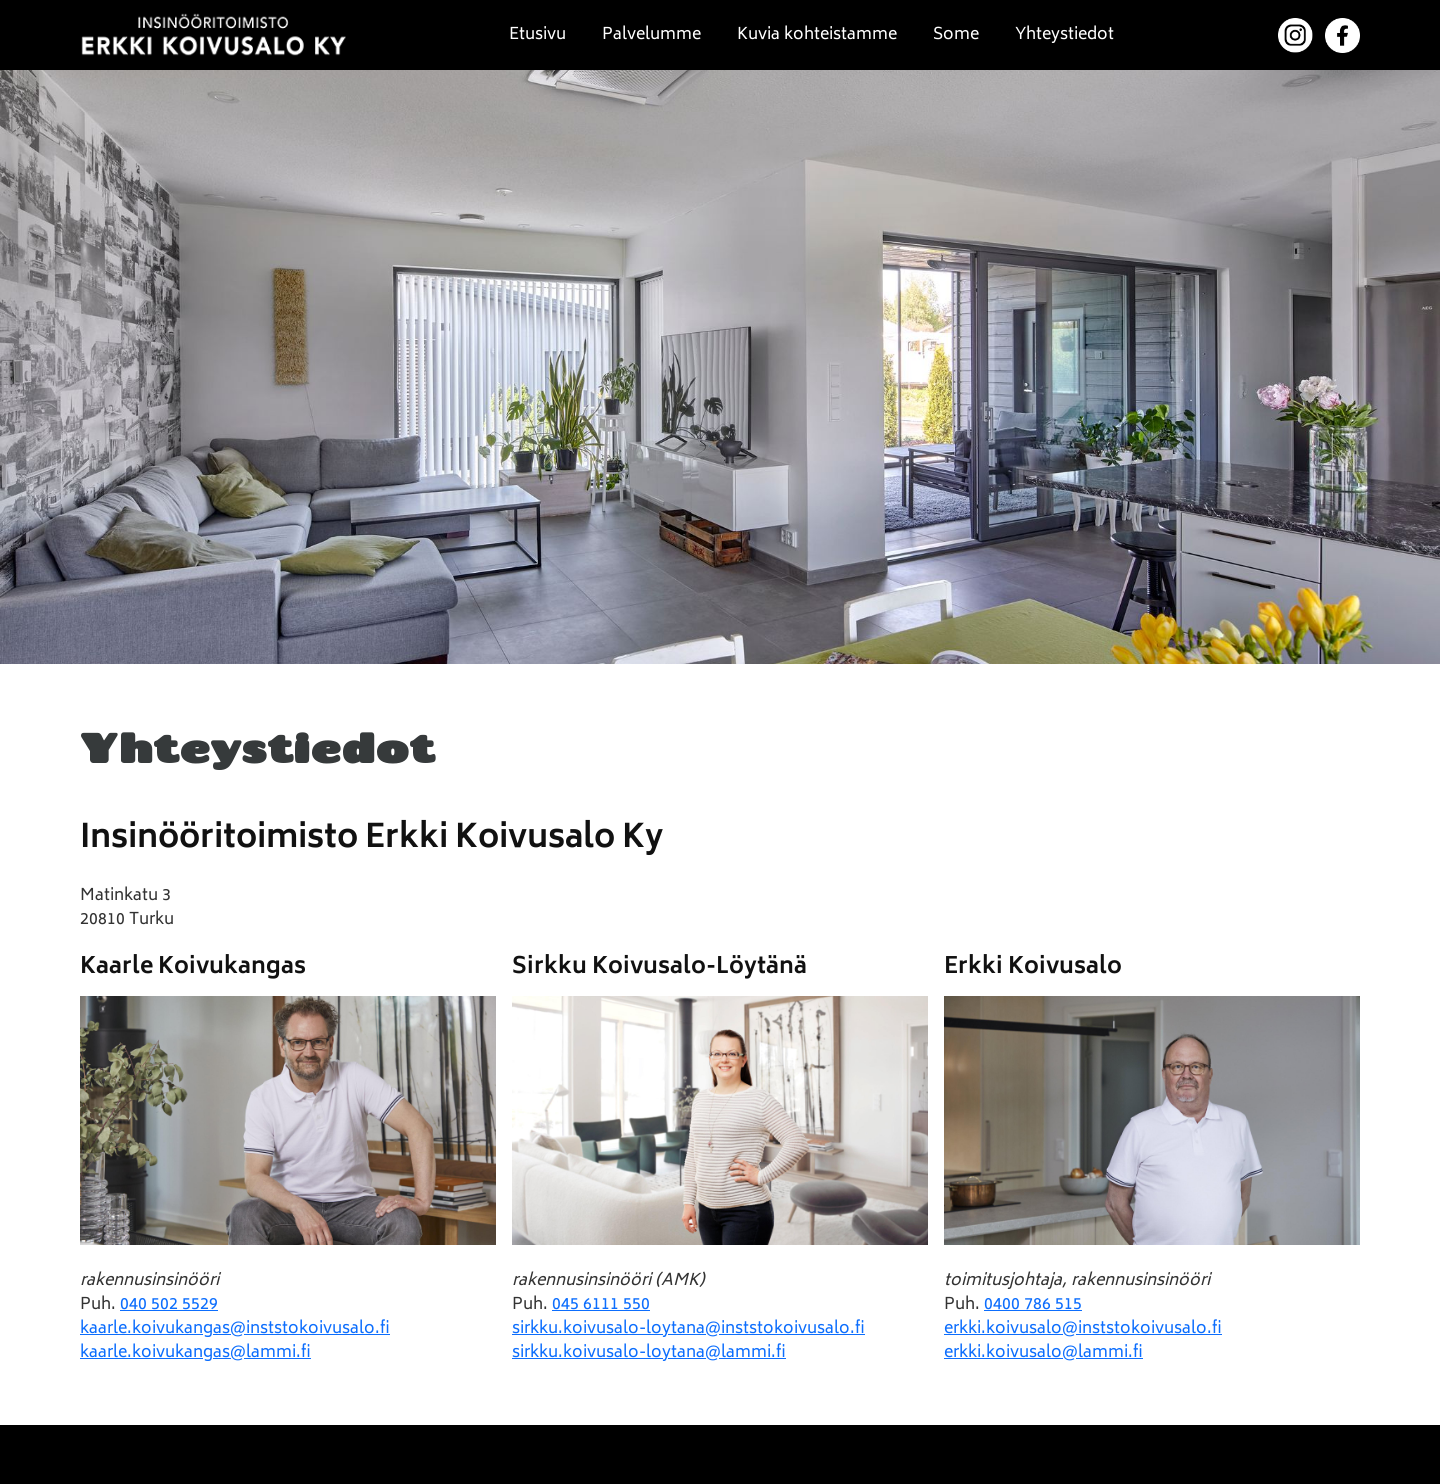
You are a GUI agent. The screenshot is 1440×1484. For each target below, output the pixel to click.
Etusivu (537, 35)
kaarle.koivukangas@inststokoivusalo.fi (235, 1329)
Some (956, 35)
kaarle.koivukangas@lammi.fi (195, 1353)
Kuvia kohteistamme (817, 35)
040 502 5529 (169, 1305)
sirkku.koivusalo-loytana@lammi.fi (649, 1353)
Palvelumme (651, 35)
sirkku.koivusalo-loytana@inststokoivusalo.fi (688, 1329)
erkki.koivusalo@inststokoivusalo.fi (1083, 1329)
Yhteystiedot (1064, 35)
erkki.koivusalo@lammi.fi (1043, 1353)
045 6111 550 (601, 1305)
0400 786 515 (1033, 1305)
